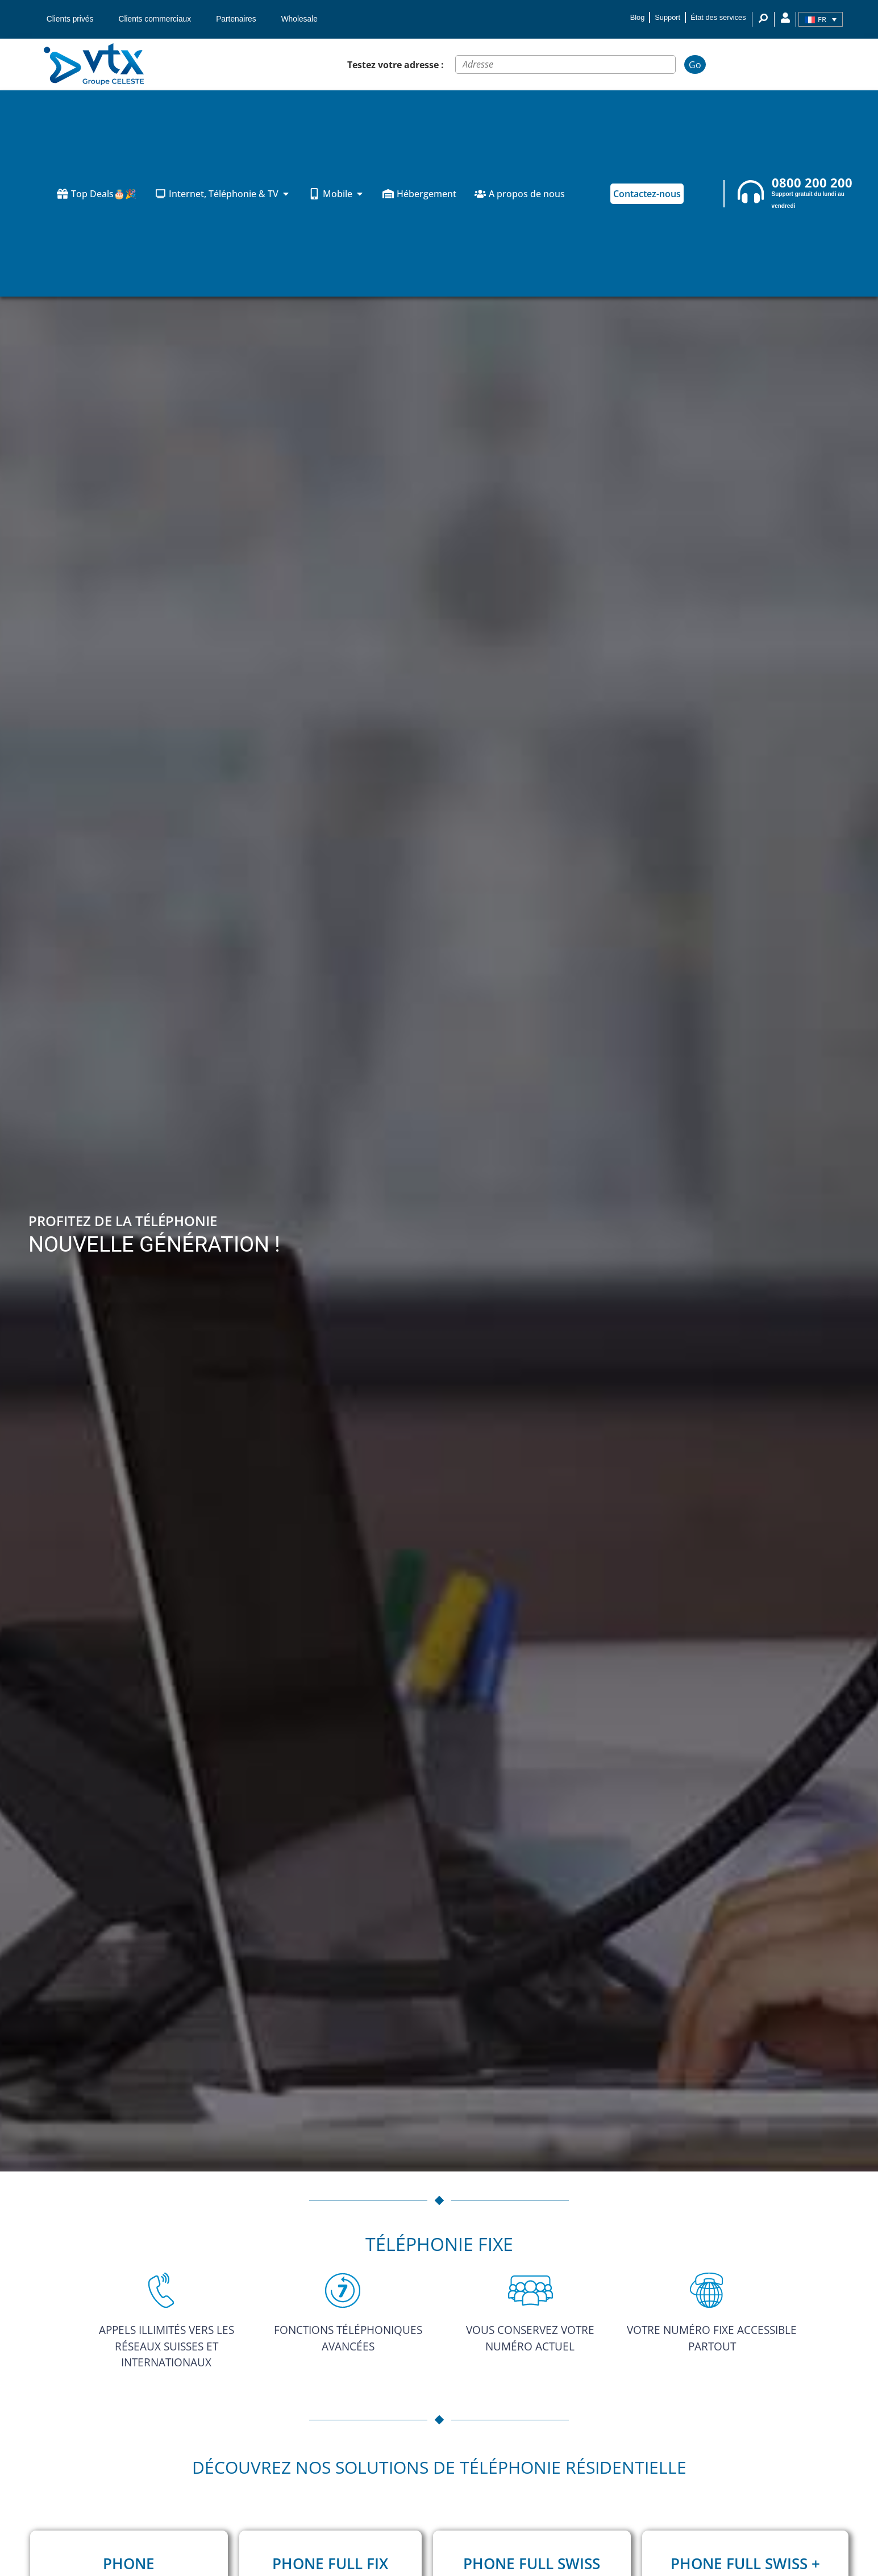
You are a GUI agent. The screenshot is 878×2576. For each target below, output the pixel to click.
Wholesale (299, 19)
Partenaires (236, 19)
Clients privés (70, 19)
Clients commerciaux (154, 19)
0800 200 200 (812, 182)
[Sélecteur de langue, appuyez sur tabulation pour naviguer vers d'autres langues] (820, 19)
